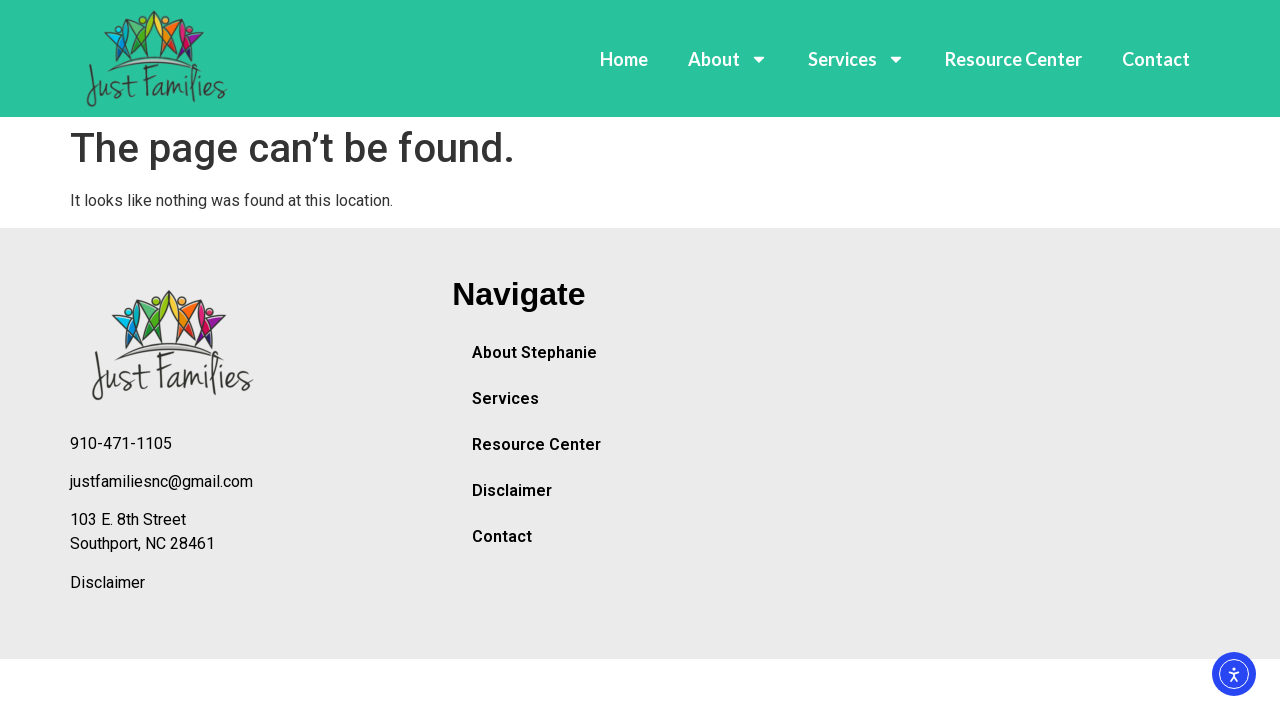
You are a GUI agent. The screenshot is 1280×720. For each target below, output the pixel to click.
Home (624, 59)
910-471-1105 (121, 443)
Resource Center (1013, 59)
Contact (1156, 59)
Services (856, 59)
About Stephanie (534, 352)
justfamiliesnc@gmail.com (161, 481)
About (728, 59)
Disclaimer (107, 582)
